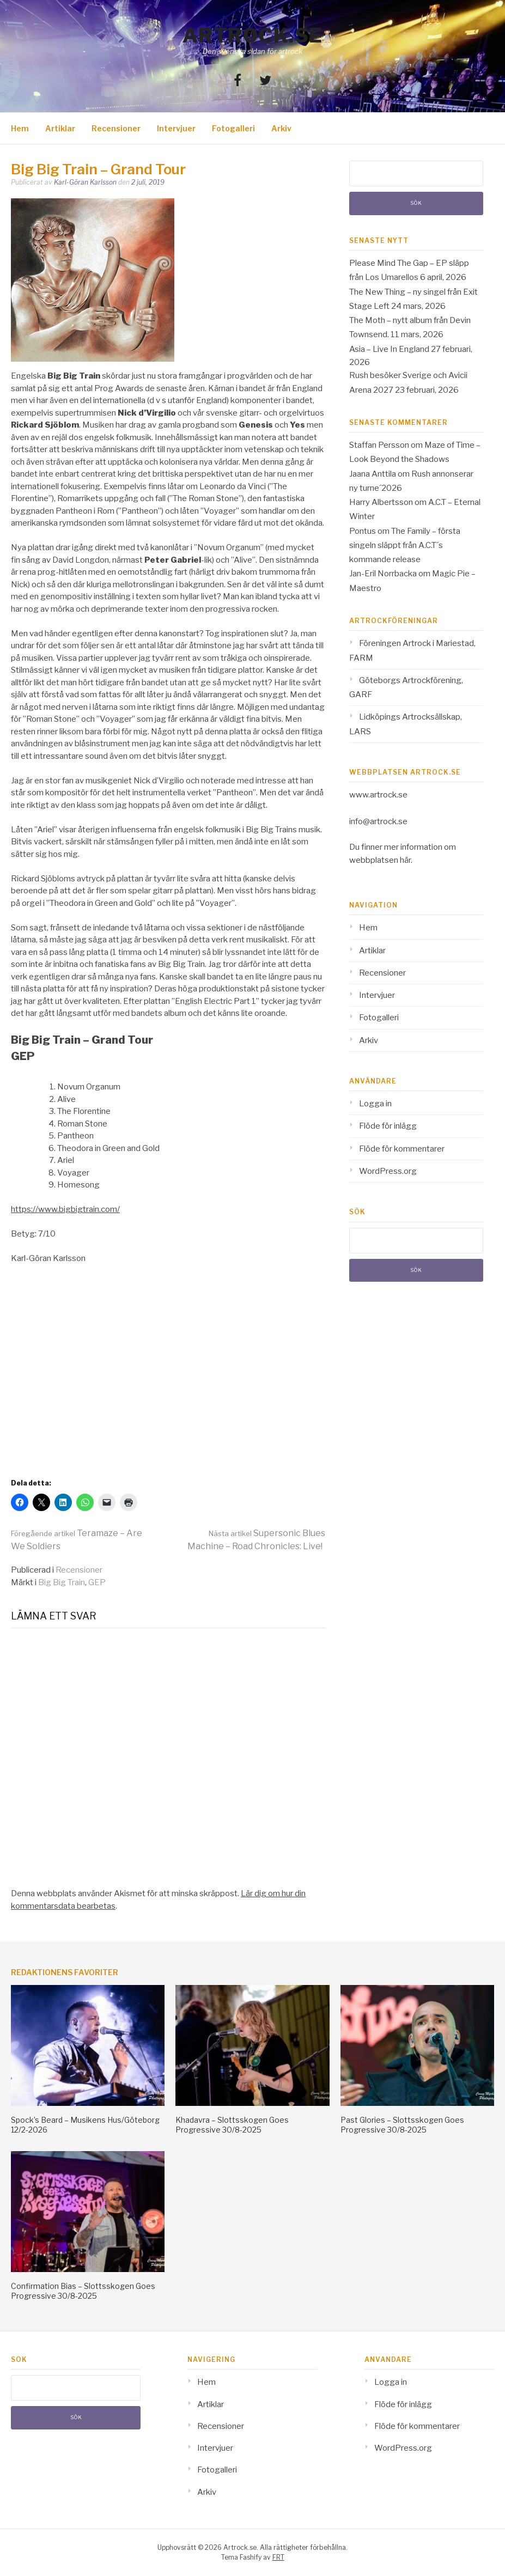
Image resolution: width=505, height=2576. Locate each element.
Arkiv (281, 128)
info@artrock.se (378, 821)
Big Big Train (61, 1582)
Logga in (375, 1104)
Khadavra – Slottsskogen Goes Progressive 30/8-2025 (232, 2124)
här (405, 860)
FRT (278, 2557)
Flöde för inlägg (388, 1126)
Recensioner (116, 128)
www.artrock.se (378, 795)
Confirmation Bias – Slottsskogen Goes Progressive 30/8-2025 (83, 2290)
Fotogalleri (233, 128)
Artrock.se (252, 35)
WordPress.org (388, 1171)
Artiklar (60, 128)
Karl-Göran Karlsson (85, 182)
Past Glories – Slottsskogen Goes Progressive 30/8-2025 (402, 2124)
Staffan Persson (379, 445)
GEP (97, 1582)
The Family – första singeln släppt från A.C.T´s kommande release (404, 545)
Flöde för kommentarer (402, 1149)
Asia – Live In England (389, 349)
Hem (20, 128)
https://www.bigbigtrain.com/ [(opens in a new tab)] (65, 1209)
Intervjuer (176, 128)
